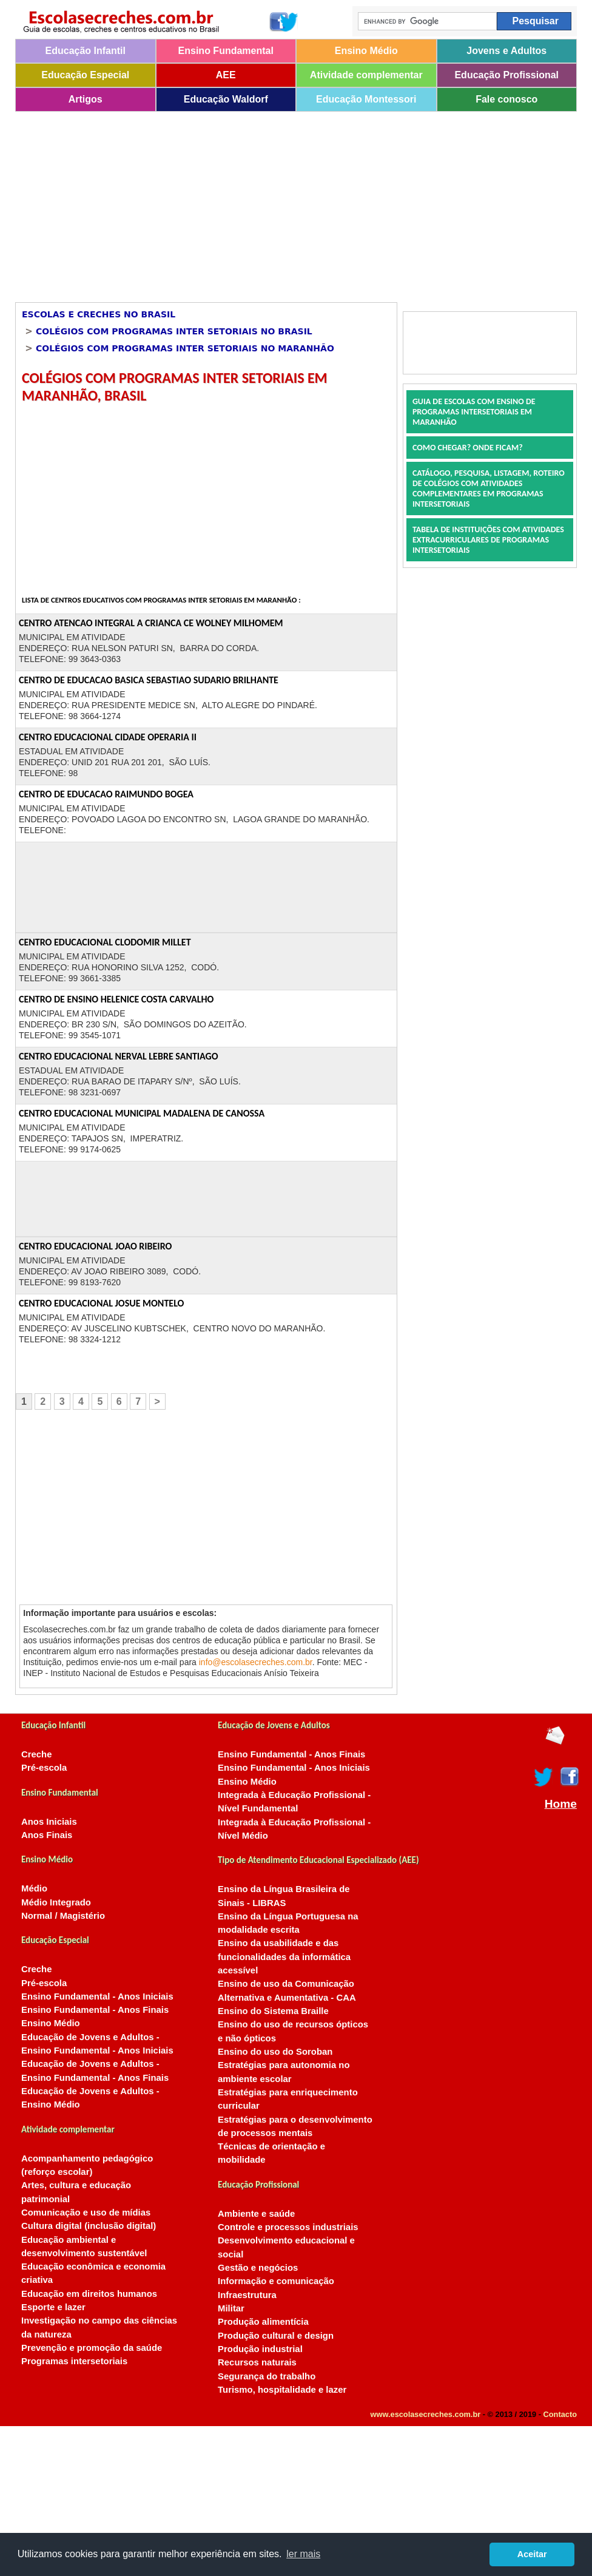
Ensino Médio (366, 51)
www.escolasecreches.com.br (426, 2414)
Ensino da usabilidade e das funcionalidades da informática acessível (284, 1956)
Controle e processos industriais (288, 2227)
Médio (34, 1888)
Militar (231, 2308)
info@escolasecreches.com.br (255, 1662)
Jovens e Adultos (506, 51)
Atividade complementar (366, 75)
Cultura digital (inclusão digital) (88, 2226)
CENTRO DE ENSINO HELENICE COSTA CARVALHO (116, 999)
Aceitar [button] (532, 2554)
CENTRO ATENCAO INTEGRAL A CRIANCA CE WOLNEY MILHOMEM (151, 623)
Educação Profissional (506, 75)
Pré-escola (44, 1768)
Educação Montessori (366, 99)
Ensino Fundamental (226, 51)
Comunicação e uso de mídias (85, 2212)
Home (561, 1804)
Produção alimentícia (263, 2322)
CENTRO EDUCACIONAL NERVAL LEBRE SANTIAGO (118, 1056)
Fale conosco (506, 99)
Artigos (86, 99)
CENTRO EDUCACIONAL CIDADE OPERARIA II (108, 737)
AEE (226, 75)
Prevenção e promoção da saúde (91, 2348)
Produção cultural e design (276, 2336)
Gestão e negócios (258, 2268)
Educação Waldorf (226, 99)
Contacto (560, 2414)
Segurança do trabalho (266, 2376)
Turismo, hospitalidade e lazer (282, 2390)
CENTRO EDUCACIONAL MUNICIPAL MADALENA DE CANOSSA (141, 1113)
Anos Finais (46, 1835)
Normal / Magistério (63, 1916)
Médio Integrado (56, 1902)
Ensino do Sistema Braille (273, 2011)
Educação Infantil (85, 51)
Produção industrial (260, 2349)
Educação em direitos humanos (89, 2294)
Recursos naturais (257, 2362)
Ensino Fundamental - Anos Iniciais (97, 1996)
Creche (36, 1754)
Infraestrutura (247, 2295)
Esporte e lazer (53, 2307)
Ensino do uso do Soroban (275, 2052)
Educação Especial (85, 75)
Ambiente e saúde (256, 2214)
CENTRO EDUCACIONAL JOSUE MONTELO (101, 1303)
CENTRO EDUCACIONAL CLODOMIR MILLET (105, 942)
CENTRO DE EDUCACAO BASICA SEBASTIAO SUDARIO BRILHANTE (148, 680)
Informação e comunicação (276, 2281)
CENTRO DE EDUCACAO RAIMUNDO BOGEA (106, 794)
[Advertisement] (245, 203)
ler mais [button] (303, 2554)
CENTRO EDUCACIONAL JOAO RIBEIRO (95, 1246)
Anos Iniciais (49, 1822)
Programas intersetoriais (74, 2361)
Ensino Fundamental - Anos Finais (95, 2010)
